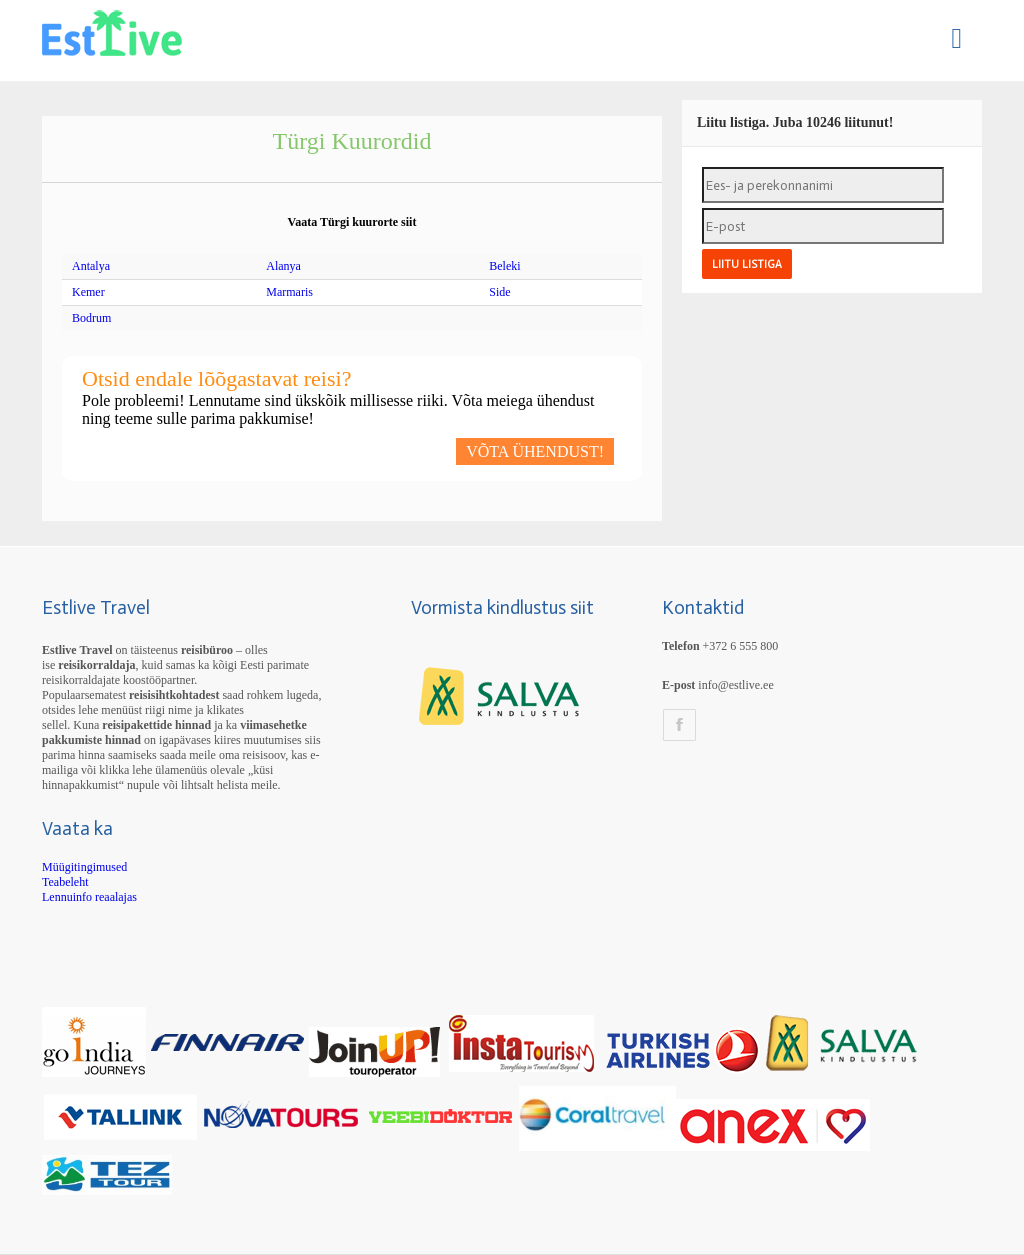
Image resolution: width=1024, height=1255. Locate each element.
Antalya (91, 266)
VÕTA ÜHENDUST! (535, 451)
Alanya (283, 266)
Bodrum (91, 318)
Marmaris (289, 292)
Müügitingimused (84, 867)
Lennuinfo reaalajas (89, 897)
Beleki (504, 266)
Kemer (88, 292)
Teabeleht (65, 882)
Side (499, 292)
